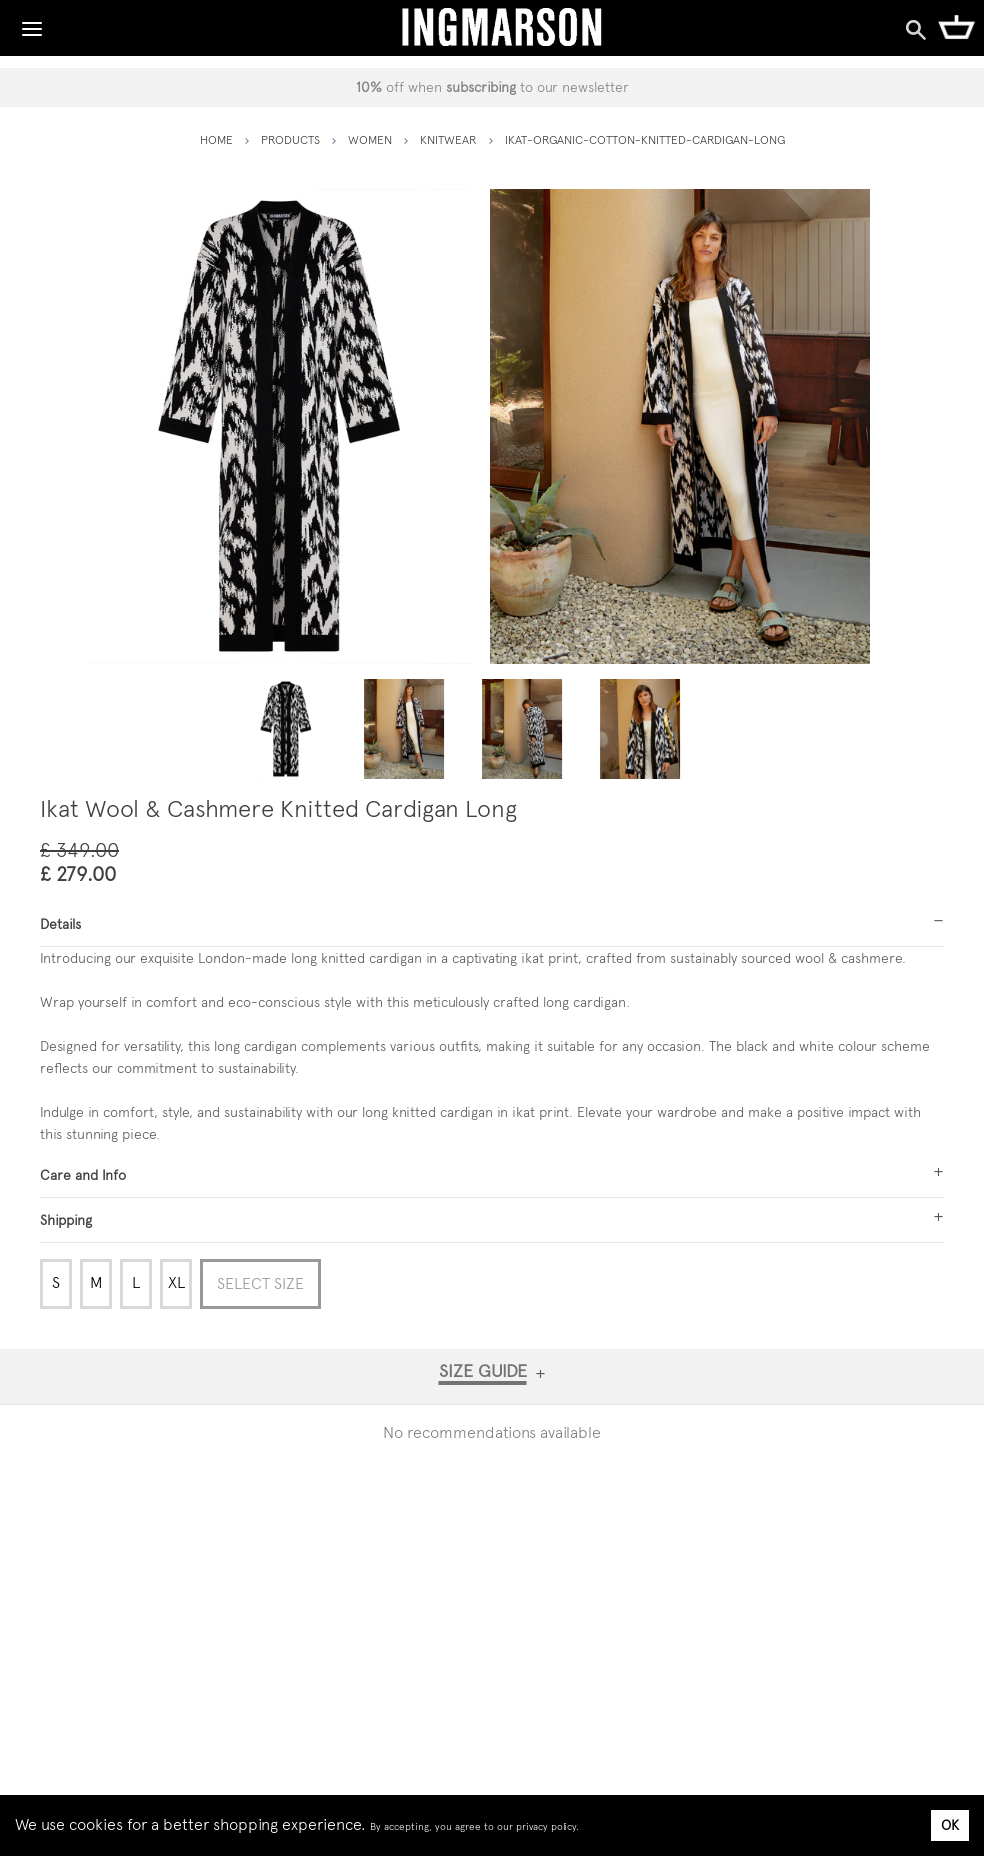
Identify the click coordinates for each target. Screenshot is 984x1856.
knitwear (448, 140)
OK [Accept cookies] (950, 1825)
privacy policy (546, 1826)
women (370, 140)
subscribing (481, 87)
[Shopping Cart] (956, 26)
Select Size (260, 1283)
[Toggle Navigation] (32, 24)
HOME (216, 140)
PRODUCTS (290, 140)
